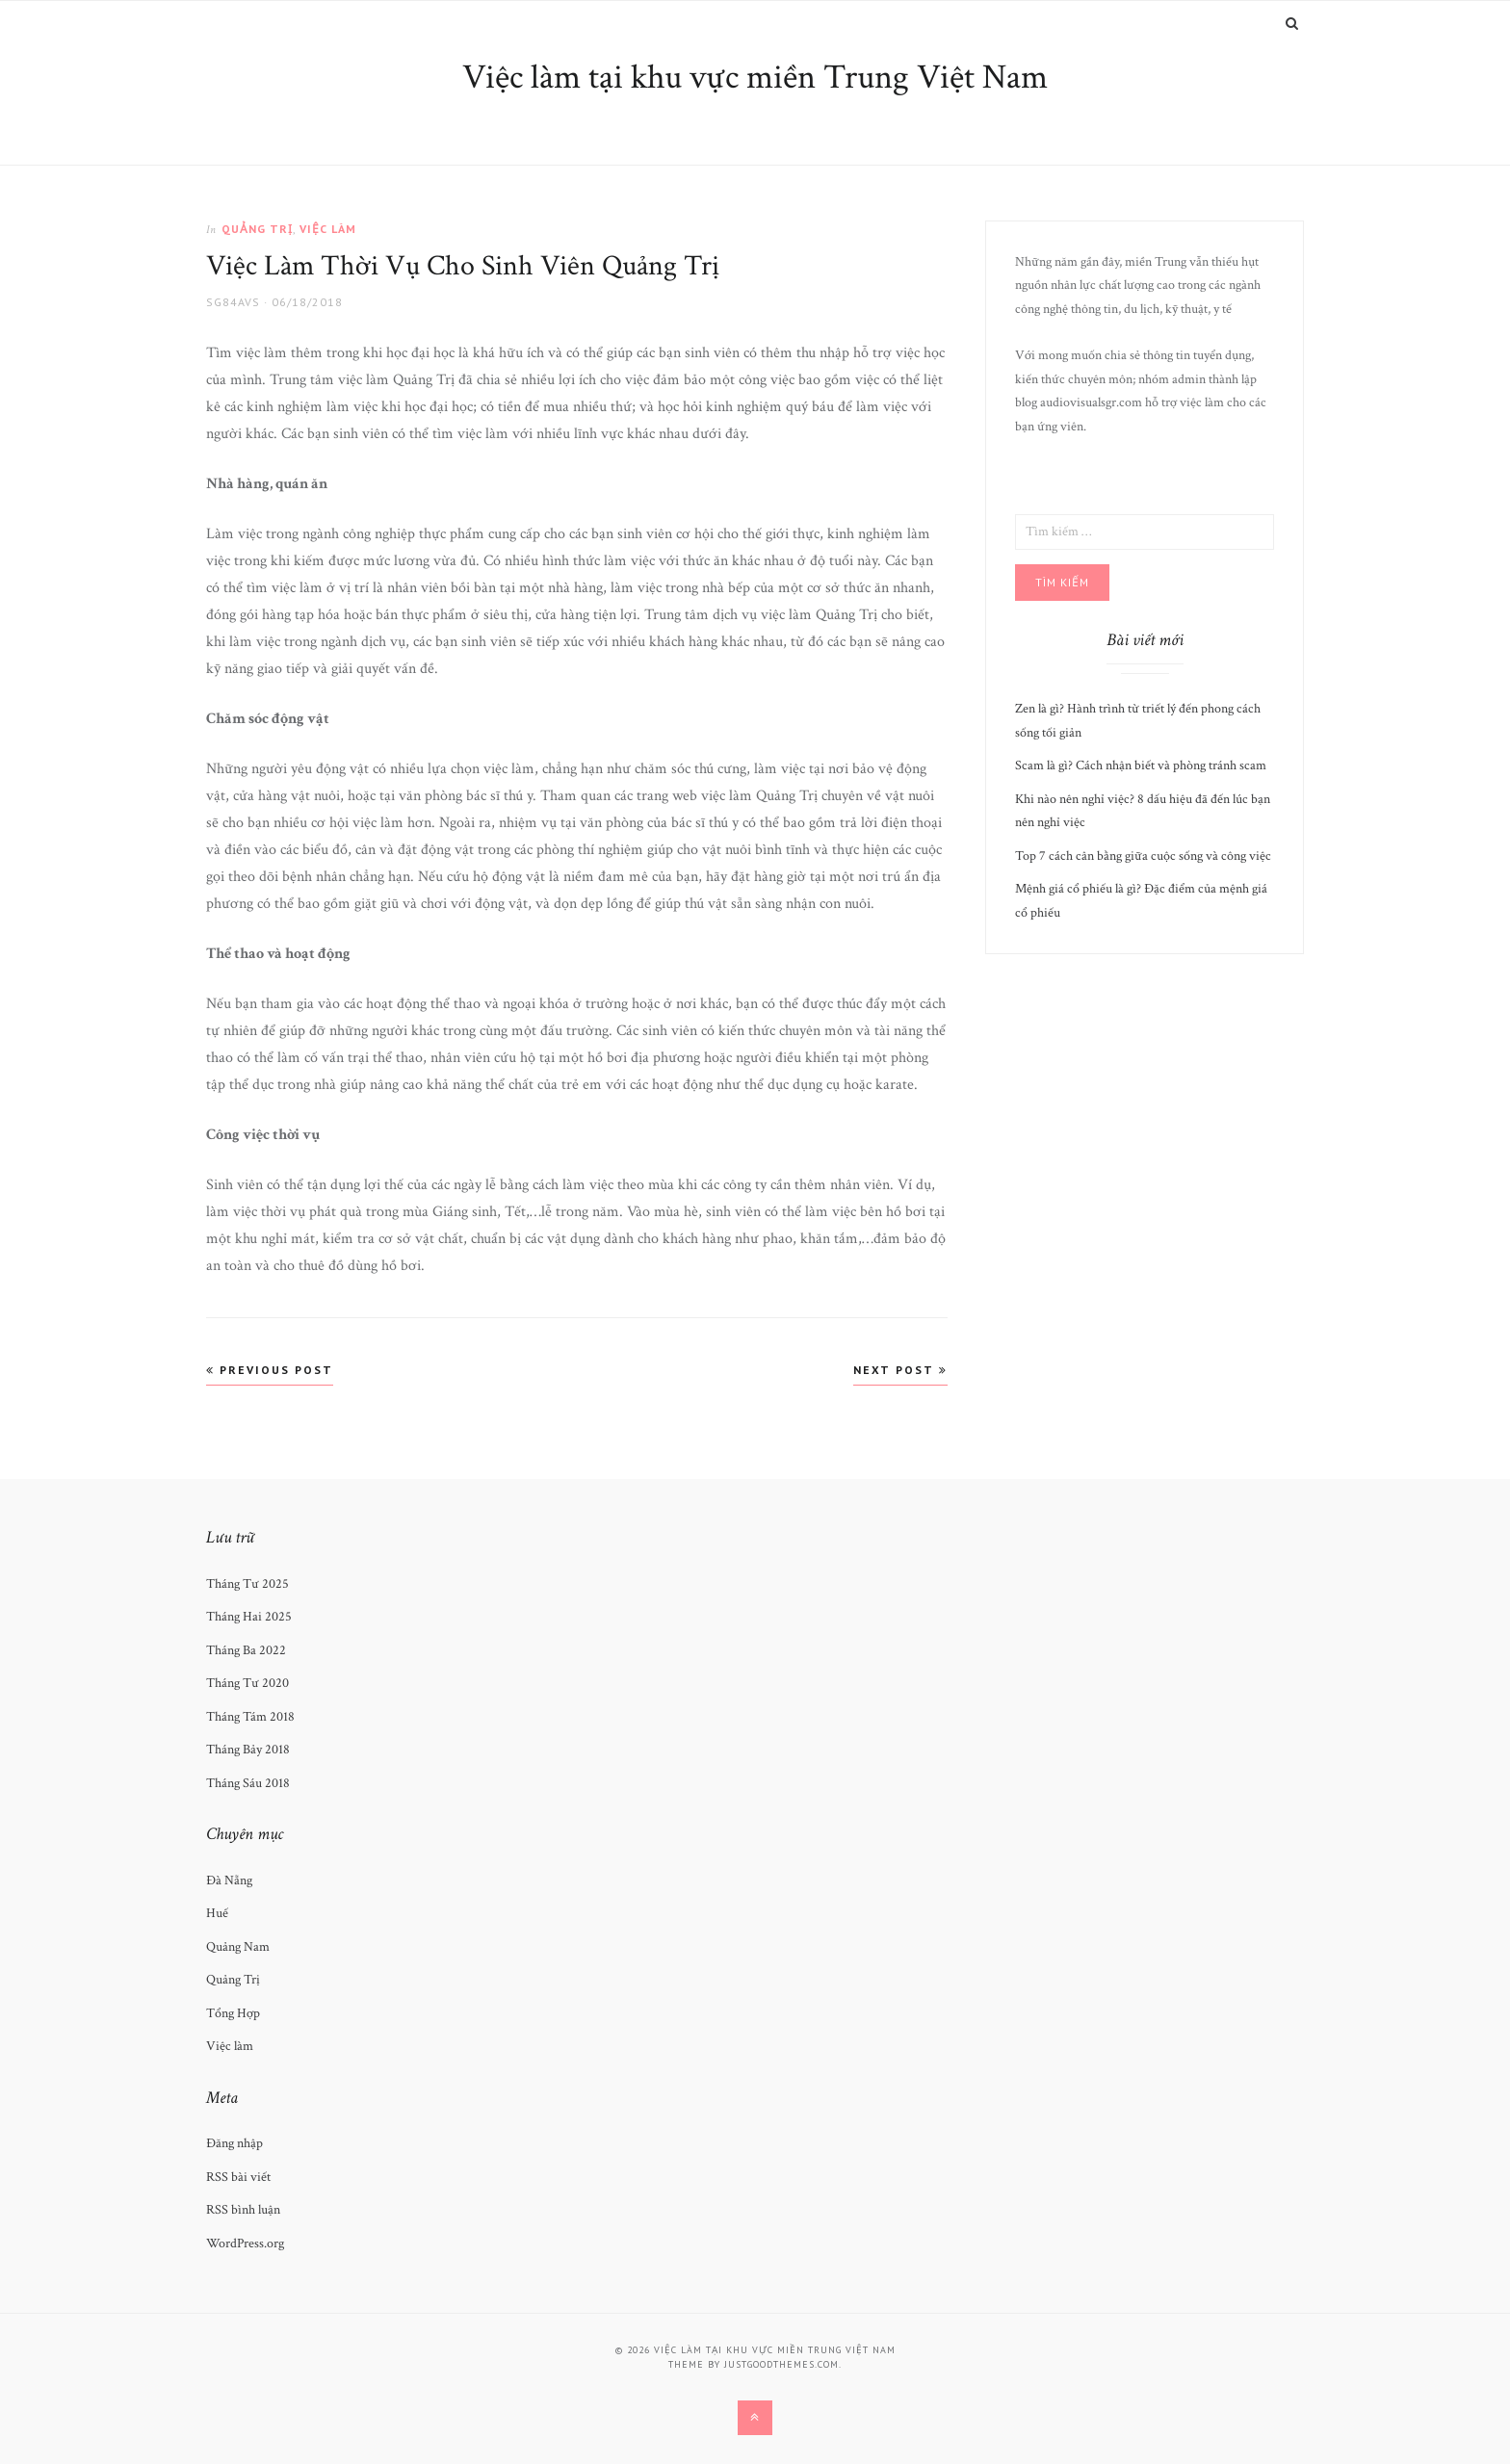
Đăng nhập (234, 2143)
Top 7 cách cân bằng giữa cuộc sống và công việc (1143, 856)
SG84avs (233, 302)
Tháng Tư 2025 (247, 1584)
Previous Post (269, 1369)
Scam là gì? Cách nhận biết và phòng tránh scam (1140, 765)
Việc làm (327, 228)
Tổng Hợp (233, 2013)
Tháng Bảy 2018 (248, 1749)
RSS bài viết (238, 2177)
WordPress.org (245, 2243)
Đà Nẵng (229, 1880)
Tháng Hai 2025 (249, 1616)
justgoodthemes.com (781, 2364)
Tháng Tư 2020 (247, 1683)
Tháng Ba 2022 (246, 1650)
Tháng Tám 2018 (250, 1716)
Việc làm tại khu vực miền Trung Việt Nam (755, 77)
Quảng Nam (238, 1947)
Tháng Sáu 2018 (248, 1783)
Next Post (900, 1369)
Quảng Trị (257, 228)
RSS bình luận (243, 2209)
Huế (217, 1913)
